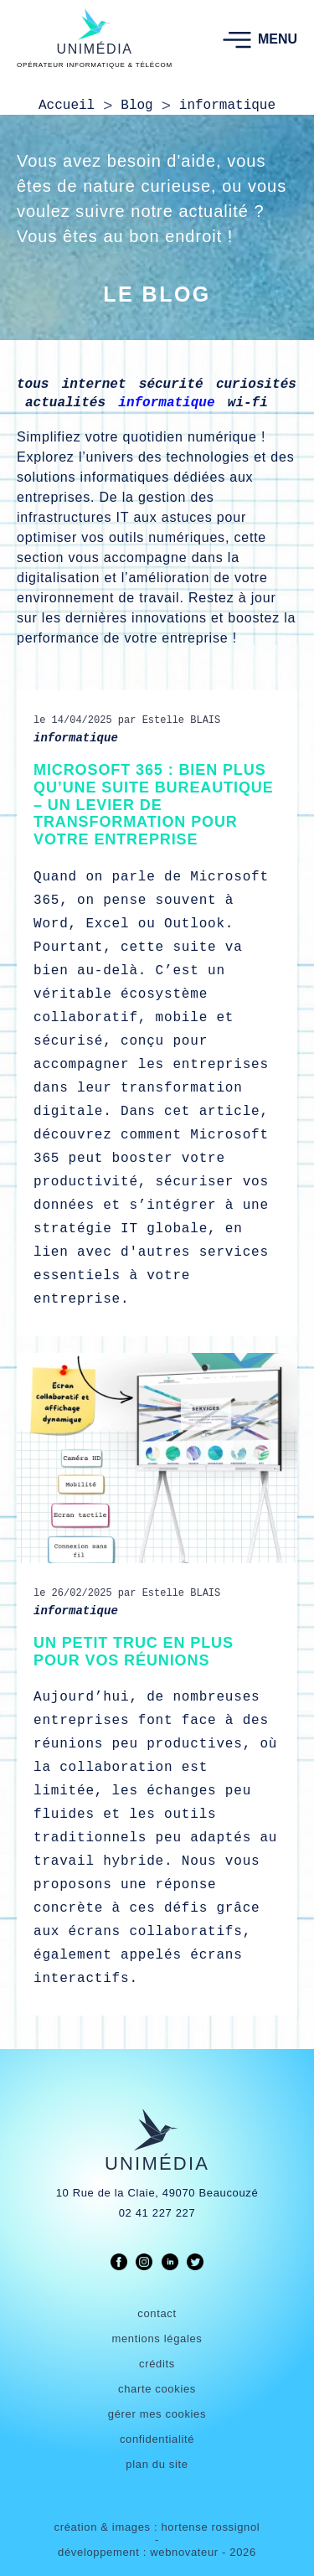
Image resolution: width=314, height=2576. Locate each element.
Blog (136, 105)
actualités (65, 402)
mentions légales (157, 2338)
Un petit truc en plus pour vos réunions (133, 1651)
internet (94, 384)
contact (156, 2313)
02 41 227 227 (157, 2213)
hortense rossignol (210, 2527)
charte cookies (157, 2388)
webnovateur (186, 2552)
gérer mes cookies (157, 2414)
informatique (166, 402)
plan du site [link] (157, 2464)
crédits (157, 2363)
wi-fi (248, 402)
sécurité (171, 384)
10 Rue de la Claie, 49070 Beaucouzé (157, 2192)
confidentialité (157, 2439)
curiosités (256, 384)
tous (33, 384)
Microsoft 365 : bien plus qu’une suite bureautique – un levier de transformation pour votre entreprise (153, 804)
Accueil (67, 105)
